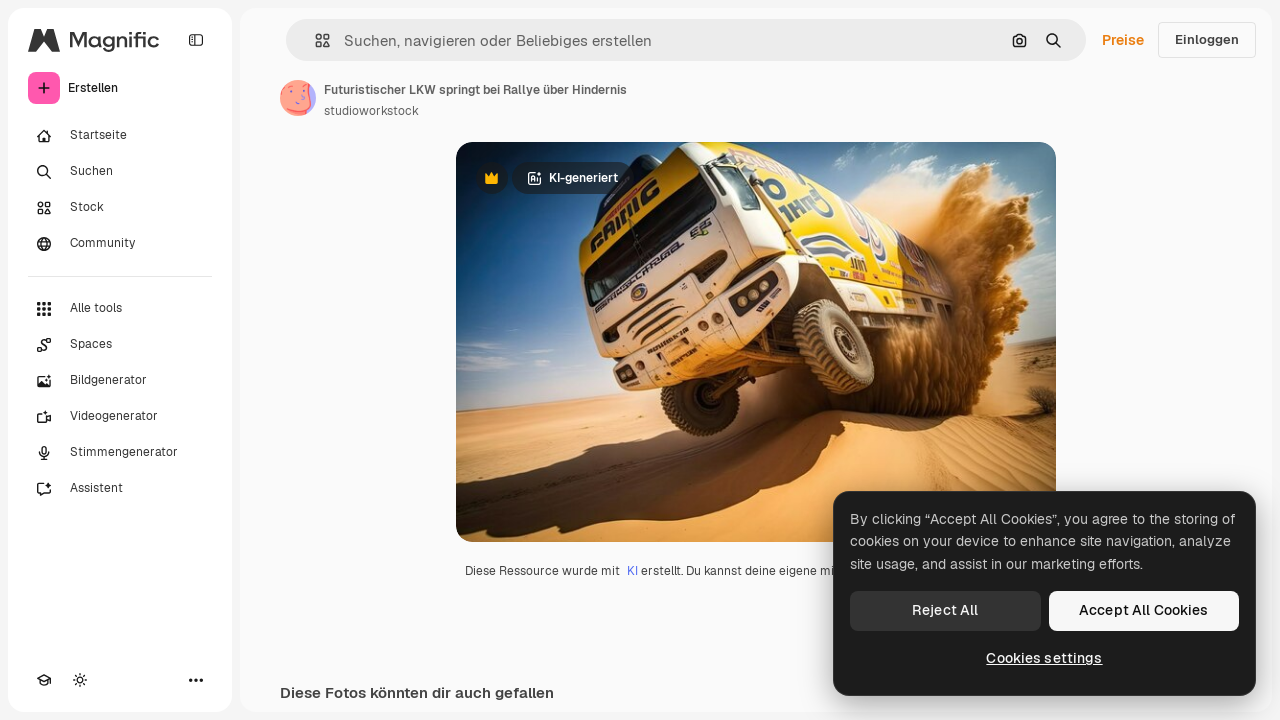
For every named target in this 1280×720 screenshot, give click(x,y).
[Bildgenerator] (120, 381)
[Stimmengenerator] (120, 453)
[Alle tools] (120, 309)
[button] (314, 40)
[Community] (120, 244)
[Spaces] (120, 345)
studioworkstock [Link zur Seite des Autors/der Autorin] (371, 111)
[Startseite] (120, 136)
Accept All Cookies (1144, 610)
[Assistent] (120, 489)
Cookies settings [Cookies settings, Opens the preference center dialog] (1044, 658)
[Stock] (120, 208)
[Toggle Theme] (80, 680)
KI (632, 571)
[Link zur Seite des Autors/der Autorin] (298, 98)
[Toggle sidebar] (196, 40)
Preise (1123, 40)
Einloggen (1207, 39)
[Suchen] (120, 172)
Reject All (945, 610)
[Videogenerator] (120, 417)
